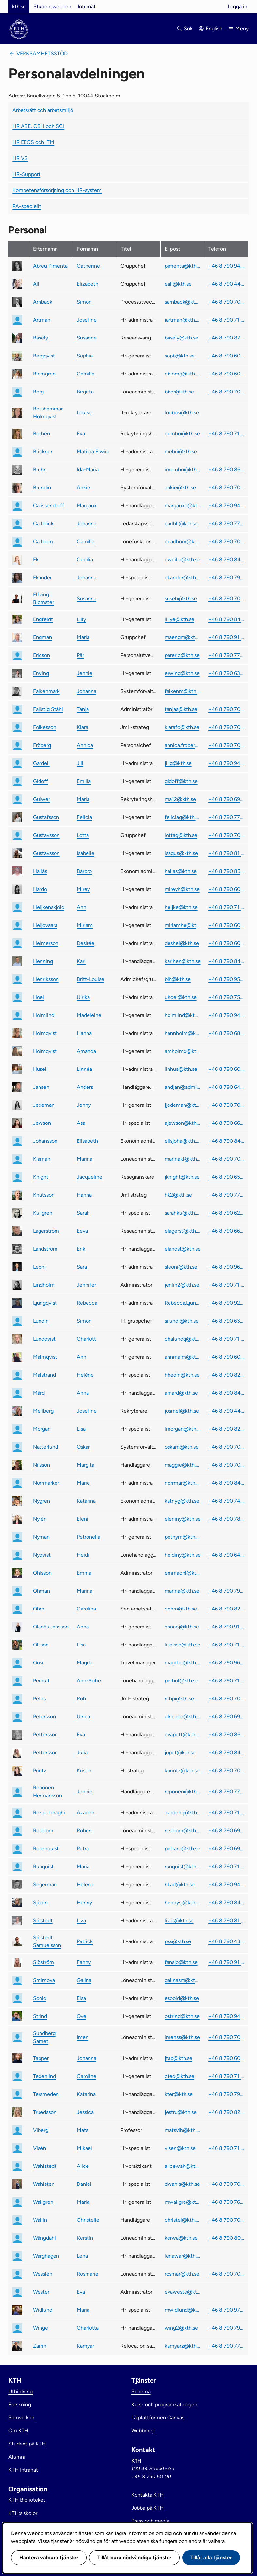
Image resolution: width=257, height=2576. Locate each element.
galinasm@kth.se (183, 1980)
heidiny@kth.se (183, 1555)
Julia (82, 1752)
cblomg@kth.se (183, 374)
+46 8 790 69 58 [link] (226, 1717)
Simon (84, 302)
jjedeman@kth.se (183, 1105)
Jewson (42, 1123)
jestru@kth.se (181, 2112)
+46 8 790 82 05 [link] (226, 1609)
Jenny (84, 1105)
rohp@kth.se (179, 1699)
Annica (85, 745)
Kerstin (85, 2238)
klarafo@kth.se (182, 727)
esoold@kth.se (182, 1998)
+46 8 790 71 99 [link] (226, 1681)
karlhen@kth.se (183, 961)
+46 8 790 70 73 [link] (226, 835)
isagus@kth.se (181, 853)
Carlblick (43, 523)
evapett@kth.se (183, 1735)
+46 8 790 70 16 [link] (226, 541)
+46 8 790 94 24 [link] (226, 505)
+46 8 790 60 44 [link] (226, 889)
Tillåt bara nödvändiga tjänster (134, 2557)
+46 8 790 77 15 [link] (226, 523)
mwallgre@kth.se (183, 2202)
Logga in (237, 6)
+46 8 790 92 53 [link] (226, 1303)
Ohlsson (42, 1573)
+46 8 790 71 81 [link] (226, 907)
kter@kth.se (179, 2094)
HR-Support (26, 174)
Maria (83, 637)
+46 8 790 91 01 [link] (226, 1962)
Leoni (39, 1267)
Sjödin (40, 1902)
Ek (36, 559)
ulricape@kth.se (183, 1717)
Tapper (41, 2058)
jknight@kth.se (182, 1177)
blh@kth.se (178, 979)
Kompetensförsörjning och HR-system (57, 190)
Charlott (86, 1339)
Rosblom (43, 1830)
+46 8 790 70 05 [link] (226, 487)
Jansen (41, 1087)
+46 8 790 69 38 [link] (226, 1830)
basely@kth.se (181, 338)
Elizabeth (87, 284)
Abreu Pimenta (50, 266)
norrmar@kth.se (183, 1483)
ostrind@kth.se (182, 2016)
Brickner (42, 451)
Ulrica (83, 1717)
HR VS (20, 158)
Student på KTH (27, 2444)
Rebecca (87, 1303)
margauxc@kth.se (183, 505)
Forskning (19, 2404)
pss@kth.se (178, 1941)
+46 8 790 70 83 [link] (226, 1447)
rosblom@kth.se (183, 1830)
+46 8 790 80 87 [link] (226, 2238)
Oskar (83, 1447)
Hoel (38, 997)
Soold (39, 1998)
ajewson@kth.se (183, 1123)
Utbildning (20, 2391)
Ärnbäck (42, 302)
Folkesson (44, 727)
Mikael (84, 2148)
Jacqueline (89, 1177)
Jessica (85, 2112)
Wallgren (43, 2202)
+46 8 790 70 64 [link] (226, 2274)
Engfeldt (43, 619)
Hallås (40, 871)
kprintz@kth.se (182, 1770)
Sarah (83, 1213)
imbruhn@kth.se (183, 469)
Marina (84, 1159)
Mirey (83, 889)
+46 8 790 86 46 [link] (226, 469)
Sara (82, 1267)
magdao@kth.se (183, 1663)
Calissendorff (48, 505)
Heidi (83, 1555)
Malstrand (44, 1375)
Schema (141, 2391)
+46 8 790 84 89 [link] (226, 1393)
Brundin (42, 487)
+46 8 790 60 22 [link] (226, 925)
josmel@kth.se (182, 1411)
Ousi (38, 1663)
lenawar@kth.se (183, 2256)
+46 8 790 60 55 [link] (226, 1357)
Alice (83, 2166)
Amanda (86, 1051)
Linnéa (84, 1069)
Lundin (41, 1321)
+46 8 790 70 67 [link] (226, 2037)
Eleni (82, 1519)
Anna (83, 1393)
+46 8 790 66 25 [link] (226, 1123)
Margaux (87, 505)
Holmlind (43, 1015)
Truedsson (44, 2112)
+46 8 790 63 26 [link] (226, 673)
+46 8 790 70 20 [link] (226, 727)
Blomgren (44, 374)
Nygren (41, 1501)
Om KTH (18, 2431)
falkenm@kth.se (183, 691)
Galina (84, 1980)
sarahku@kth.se (183, 1213)
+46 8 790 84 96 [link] (226, 619)
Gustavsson (46, 835)
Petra (83, 1848)
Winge (40, 2328)
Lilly (81, 619)
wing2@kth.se (181, 2328)
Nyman (41, 1537)
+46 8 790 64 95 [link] (226, 1555)
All (36, 284)
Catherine (88, 266)
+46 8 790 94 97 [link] (226, 1884)
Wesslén (42, 2274)
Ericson (41, 655)
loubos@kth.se (182, 412)
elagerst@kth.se (183, 1231)
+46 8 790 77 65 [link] (226, 817)
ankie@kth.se (180, 487)
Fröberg (42, 745)
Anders (85, 1087)
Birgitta (85, 392)
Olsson (41, 1645)
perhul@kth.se (181, 1681)
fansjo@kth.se (181, 1962)
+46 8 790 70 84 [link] (226, 1770)
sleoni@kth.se (181, 1267)
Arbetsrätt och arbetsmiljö (42, 110)
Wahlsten (44, 2184)
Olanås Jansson (51, 1627)
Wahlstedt (44, 2166)
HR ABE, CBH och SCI (38, 126)
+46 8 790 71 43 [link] (226, 433)
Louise (84, 412)
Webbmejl (143, 2431)
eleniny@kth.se (183, 1519)
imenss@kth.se (182, 2037)
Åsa (81, 1123)
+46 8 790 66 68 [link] (226, 1231)
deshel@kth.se (182, 943)
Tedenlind (44, 2076)
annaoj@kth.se (182, 1627)
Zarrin (39, 2346)
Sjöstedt (43, 1920)
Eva (81, 433)
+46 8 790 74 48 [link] (226, 1501)
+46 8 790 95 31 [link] (226, 979)
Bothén (41, 433)
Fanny (84, 1962)
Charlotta (88, 2328)
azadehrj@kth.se (183, 1812)
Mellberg (43, 1411)
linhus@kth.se (181, 1069)
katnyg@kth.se (182, 1501)
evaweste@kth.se (183, 2292)
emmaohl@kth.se (183, 1573)
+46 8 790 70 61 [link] (226, 2184)
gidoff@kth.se (181, 781)
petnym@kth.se (183, 1537)
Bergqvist (44, 356)
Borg (38, 392)
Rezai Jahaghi (49, 1812)
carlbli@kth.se (181, 523)
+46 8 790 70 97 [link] (226, 302)
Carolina (86, 1609)
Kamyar (85, 2346)
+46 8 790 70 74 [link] (226, 1465)
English (214, 29)
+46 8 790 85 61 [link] (226, 871)
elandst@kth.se (183, 1249)
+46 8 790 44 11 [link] (226, 284)
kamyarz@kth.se (183, 2346)
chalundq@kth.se (183, 1339)
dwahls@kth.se (182, 2184)
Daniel (84, 2184)
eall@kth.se (178, 284)
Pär (80, 655)
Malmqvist (45, 1357)
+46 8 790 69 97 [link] (226, 1848)
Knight (40, 1177)
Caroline (86, 2076)
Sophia (85, 356)
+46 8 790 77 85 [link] (226, 2346)
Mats (82, 2130)
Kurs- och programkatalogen (164, 2404)
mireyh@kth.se (182, 889)
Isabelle (85, 853)
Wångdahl (44, 2238)
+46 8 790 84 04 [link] (226, 559)
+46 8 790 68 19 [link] (226, 1033)
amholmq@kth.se (183, 1051)
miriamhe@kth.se (183, 925)
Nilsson (41, 1465)
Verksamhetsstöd (42, 53)
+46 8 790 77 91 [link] (226, 1791)
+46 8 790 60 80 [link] (226, 374)
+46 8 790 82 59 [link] (226, 1429)
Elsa (81, 1998)
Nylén (40, 1519)
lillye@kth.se (179, 619)
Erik (81, 1249)
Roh (81, 1699)
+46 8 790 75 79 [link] (226, 997)
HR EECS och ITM (33, 142)
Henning (43, 961)
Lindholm (44, 1285)
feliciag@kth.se (183, 817)
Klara (82, 727)
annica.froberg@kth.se (183, 745)
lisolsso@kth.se (182, 1645)
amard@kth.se (181, 1393)
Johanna (86, 523)
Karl (81, 961)
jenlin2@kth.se (182, 1285)
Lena (82, 2256)
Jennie (84, 673)
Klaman (41, 1159)
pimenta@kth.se (183, 266)
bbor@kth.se (179, 392)
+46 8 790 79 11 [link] (226, 577)
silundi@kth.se (182, 1321)
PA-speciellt (26, 206)
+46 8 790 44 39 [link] (226, 1411)
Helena (85, 1884)
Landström (45, 1249)
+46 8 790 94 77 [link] (226, 763)
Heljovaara (45, 925)
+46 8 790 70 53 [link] (226, 598)
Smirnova (44, 1980)
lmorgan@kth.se (183, 1429)
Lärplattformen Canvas (157, 2417)
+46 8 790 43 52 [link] (226, 1941)
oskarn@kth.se (182, 1447)
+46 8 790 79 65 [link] (226, 2328)
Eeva (82, 1231)
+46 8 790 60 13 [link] (226, 356)
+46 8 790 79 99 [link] (226, 2094)
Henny (84, 1902)
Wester (41, 2292)
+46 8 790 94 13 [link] (226, 266)
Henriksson (46, 979)
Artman (41, 320)
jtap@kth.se (178, 2058)
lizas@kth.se (179, 1920)
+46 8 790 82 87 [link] (226, 1375)
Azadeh (85, 1812)
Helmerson (45, 943)
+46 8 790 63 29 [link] (226, 1321)
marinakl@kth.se (183, 1159)
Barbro (84, 871)
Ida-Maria (88, 469)
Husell (40, 1069)
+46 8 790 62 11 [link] (226, 1213)
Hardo (40, 889)
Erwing (41, 673)
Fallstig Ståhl (48, 709)
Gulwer (41, 799)
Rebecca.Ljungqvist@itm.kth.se (183, 1303)
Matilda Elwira (93, 451)
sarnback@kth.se (183, 302)
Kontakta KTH (147, 2495)
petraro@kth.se (182, 1848)
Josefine (87, 320)
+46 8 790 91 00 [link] (226, 637)
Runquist (43, 1866)
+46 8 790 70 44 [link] (226, 2220)
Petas (39, 1699)
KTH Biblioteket (26, 2500)
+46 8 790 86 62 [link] (226, 1735)
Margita (85, 1465)
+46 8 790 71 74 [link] (226, 1812)
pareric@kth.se (182, 655)
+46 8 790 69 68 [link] (226, 799)
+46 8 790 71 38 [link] (226, 1285)
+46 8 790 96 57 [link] (226, 1663)
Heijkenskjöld (48, 907)
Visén (39, 2148)
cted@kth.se (179, 2076)
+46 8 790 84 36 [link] (226, 961)
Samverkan (21, 2417)
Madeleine (89, 1015)
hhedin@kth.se (182, 1375)
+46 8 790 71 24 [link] (226, 320)
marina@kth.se (182, 1591)
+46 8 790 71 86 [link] (226, 1339)
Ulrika (83, 997)
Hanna (84, 1033)
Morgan (42, 1429)
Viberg (40, 2130)
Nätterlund (45, 1447)
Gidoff (40, 781)
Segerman (45, 1884)
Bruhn (40, 469)
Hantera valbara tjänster (48, 2557)
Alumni (16, 2457)
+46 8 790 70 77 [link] (226, 745)
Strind (40, 2016)
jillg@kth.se (178, 763)
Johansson (45, 1141)
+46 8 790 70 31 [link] (226, 1105)
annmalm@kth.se (183, 1357)
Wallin (40, 2220)
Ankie (83, 487)
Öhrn (38, 1609)
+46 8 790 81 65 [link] (226, 1920)
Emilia (84, 781)
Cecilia (85, 559)
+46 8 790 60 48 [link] (226, 2058)
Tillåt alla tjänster (211, 2557)
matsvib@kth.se (183, 2130)
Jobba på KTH (147, 2508)
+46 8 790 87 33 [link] (226, 338)
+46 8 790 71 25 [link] (226, 2148)
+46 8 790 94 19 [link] (226, 1015)
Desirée (85, 943)
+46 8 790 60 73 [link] (226, 1069)
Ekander (42, 577)
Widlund (42, 2310)
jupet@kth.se (180, 1752)
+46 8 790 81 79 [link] (226, 853)
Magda (84, 1663)
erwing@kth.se (182, 673)
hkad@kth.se (180, 1884)
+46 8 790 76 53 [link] (226, 2202)
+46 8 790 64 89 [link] (226, 1087)
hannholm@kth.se (183, 1033)
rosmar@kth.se (182, 2274)
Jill (80, 763)
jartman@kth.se (183, 320)
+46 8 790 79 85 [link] (226, 1591)
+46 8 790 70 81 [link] (226, 1699)
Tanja (83, 709)
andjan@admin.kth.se (183, 1087)
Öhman (41, 1591)
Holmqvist (45, 1033)
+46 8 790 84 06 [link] (226, 1902)
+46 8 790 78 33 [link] (226, 1519)
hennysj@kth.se (183, 1902)
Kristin (84, 1770)
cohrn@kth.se (181, 1609)
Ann (81, 907)
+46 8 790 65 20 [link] (226, 1177)
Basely (40, 338)
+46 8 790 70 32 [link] (226, 709)
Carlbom (43, 541)
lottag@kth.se (181, 835)
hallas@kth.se (181, 871)
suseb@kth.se (181, 598)
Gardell (41, 763)
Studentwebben (52, 6)
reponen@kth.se (183, 1791)
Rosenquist (46, 1848)
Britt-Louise (90, 979)
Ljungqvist (45, 1303)
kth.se (19, 6)
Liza (81, 1920)
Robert (84, 1830)
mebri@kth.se (181, 451)
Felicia (84, 817)
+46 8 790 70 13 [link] (226, 1159)
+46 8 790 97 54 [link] (226, 2310)
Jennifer (86, 1285)
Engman (42, 637)
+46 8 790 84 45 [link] (226, 1752)
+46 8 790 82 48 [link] (226, 2112)
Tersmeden (46, 2094)
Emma (84, 1573)
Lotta (83, 835)
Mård (39, 1393)
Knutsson (44, 1195)
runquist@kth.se (183, 1866)
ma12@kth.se (180, 799)
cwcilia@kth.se (182, 559)
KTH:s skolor (22, 2513)
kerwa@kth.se (181, 2238)
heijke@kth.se (181, 907)
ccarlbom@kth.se (183, 541)
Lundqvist (44, 1339)
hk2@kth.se (178, 1195)
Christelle (88, 2220)
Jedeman (44, 1105)
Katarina (86, 1501)
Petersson (44, 1717)
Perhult (41, 1681)
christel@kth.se (183, 2220)
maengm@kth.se (183, 637)
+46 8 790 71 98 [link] (226, 1866)
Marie (83, 1483)
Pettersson (45, 1735)
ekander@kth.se (183, 577)
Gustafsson (46, 817)
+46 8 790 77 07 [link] (226, 1195)
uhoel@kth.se (181, 997)
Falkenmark (46, 691)
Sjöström (43, 1962)
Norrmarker (46, 1483)
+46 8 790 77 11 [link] (226, 655)
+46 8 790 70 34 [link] (226, 392)
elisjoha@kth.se (183, 1141)
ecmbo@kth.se (182, 433)
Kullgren (42, 1213)
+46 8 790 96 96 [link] (226, 1267)
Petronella (88, 1537)
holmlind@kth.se (183, 1015)
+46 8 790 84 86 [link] (226, 1483)
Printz (39, 1770)
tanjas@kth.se (181, 709)
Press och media (150, 2521)
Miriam (85, 925)
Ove (81, 2016)
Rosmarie (87, 2274)
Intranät (87, 6)
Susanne (87, 338)
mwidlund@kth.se (183, 2310)
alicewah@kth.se (183, 2166)
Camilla (85, 374)
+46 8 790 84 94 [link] (226, 1141)
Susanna (86, 598)
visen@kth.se (180, 2148)
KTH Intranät (23, 2470)
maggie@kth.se (183, 1465)
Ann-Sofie (89, 1681)
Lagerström (46, 1231)
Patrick (85, 1941)
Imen (82, 2037)
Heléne (85, 1375)
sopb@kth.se (180, 356)
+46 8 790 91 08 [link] (226, 1627)
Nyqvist (42, 1555)
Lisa (81, 1429)
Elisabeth (87, 1141)
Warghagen (46, 2256)
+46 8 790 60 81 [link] (226, 943)
